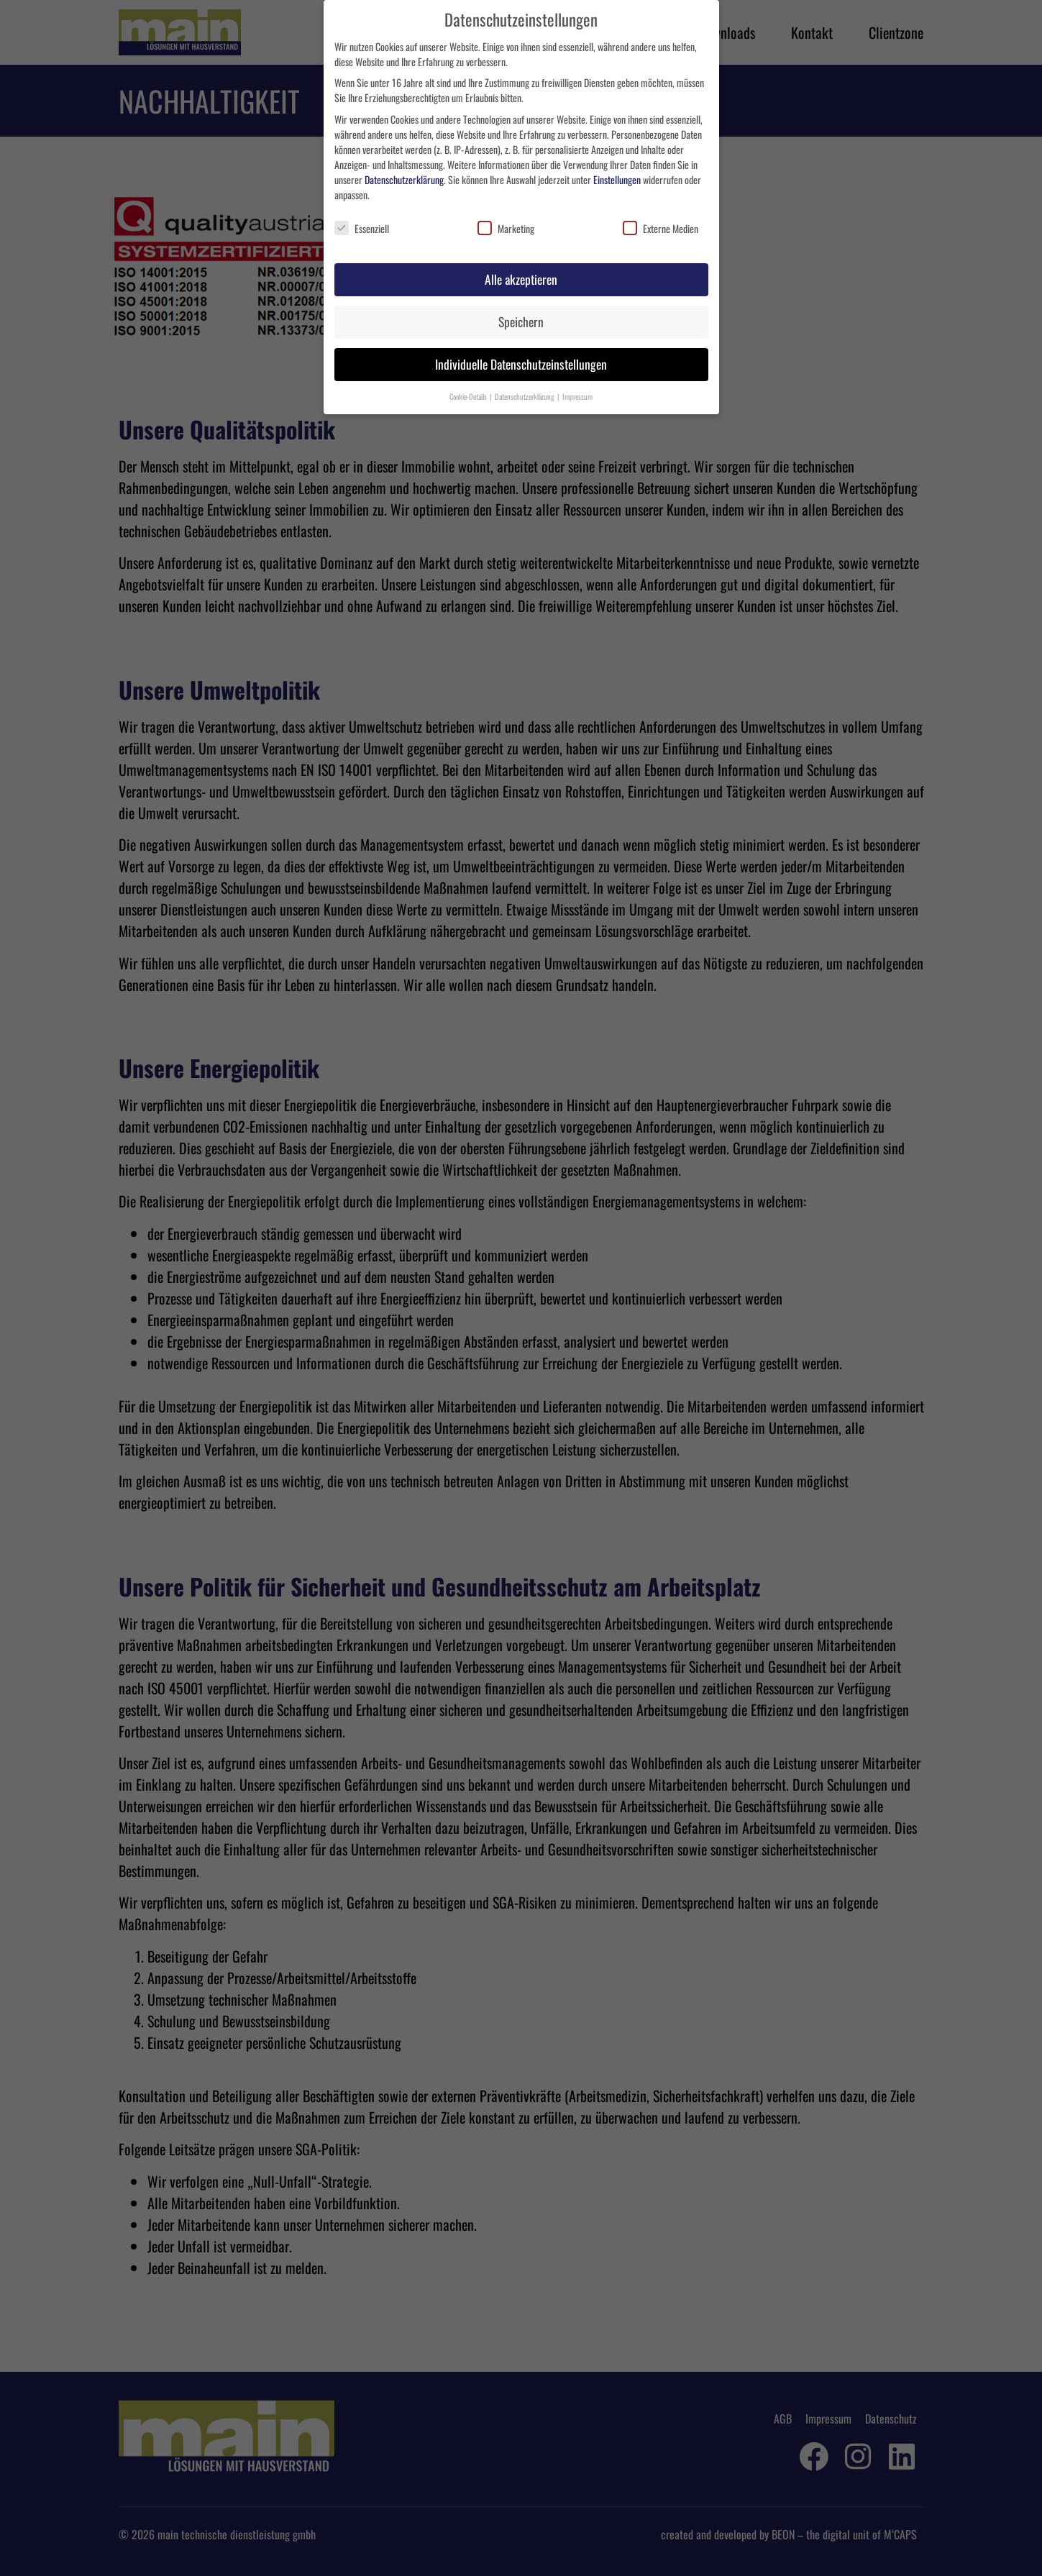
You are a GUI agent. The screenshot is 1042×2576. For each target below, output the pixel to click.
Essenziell (361, 228)
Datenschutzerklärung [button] (525, 396)
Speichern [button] (521, 321)
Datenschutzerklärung (404, 179)
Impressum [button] (577, 396)
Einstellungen (617, 179)
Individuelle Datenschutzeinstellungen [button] (521, 364)
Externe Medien (660, 228)
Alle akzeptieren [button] (521, 279)
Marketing (505, 228)
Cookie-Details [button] (468, 396)
